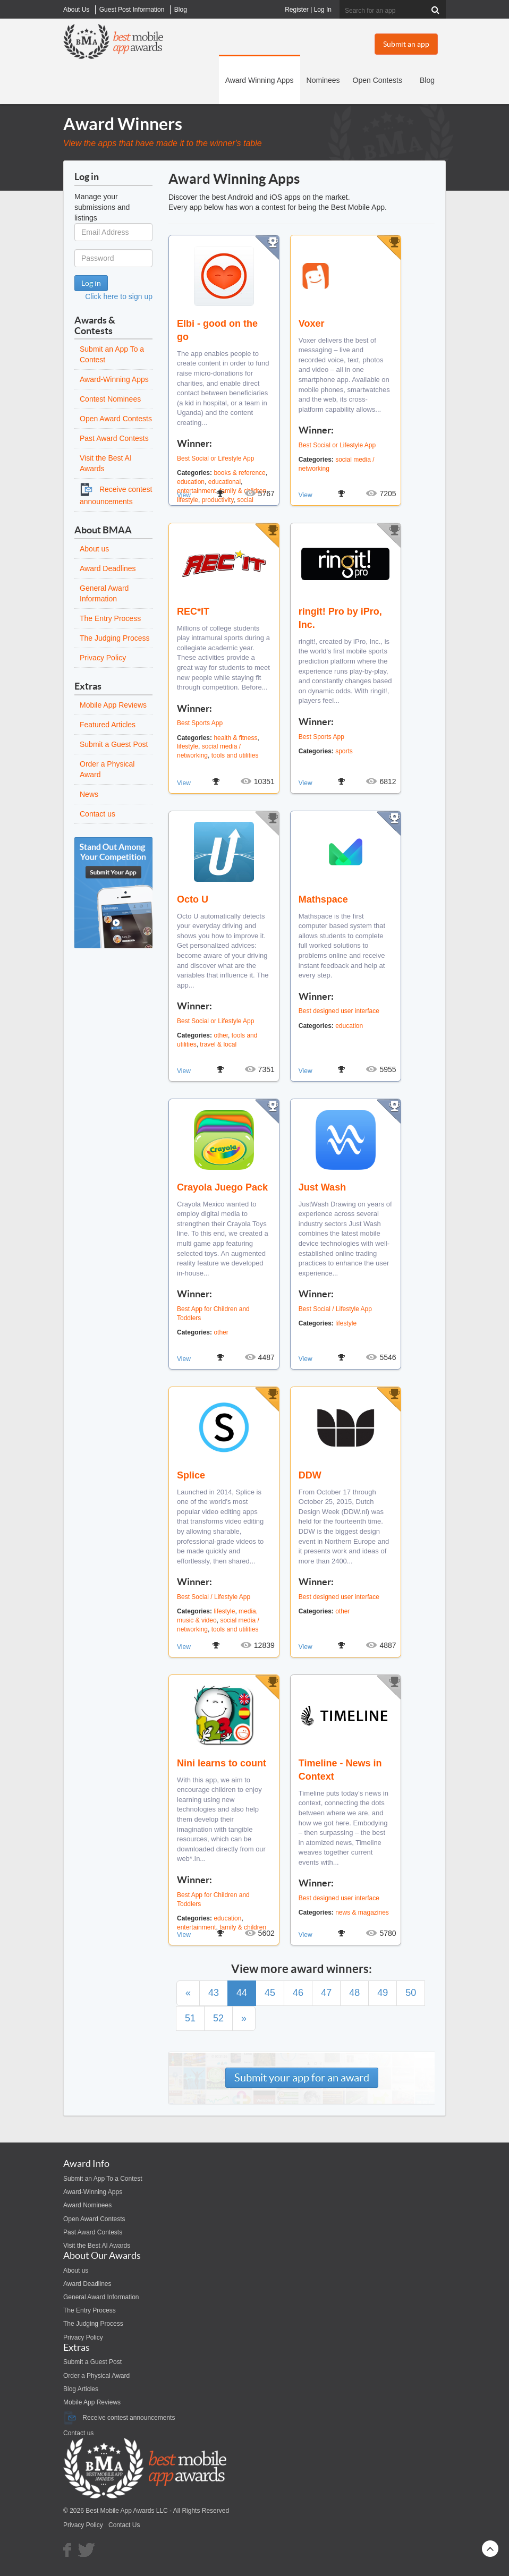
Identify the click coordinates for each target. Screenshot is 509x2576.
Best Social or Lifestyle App (215, 458)
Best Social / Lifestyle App (335, 1309)
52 (218, 2018)
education (191, 482)
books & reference (239, 473)
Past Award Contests (114, 438)
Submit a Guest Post (114, 744)
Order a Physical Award (96, 2375)
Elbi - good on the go (217, 330)
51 (190, 2018)
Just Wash (322, 1187)
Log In (323, 9)
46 (298, 1992)
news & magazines (362, 1912)
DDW (310, 1475)
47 (326, 1992)
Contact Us (124, 2525)
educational (224, 482)
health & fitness (235, 738)
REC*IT (193, 611)
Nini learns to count (221, 1763)
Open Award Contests (116, 418)
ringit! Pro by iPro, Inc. (340, 618)
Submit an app (406, 44)
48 (354, 1992)
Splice (191, 1475)
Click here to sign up (118, 296)
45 (270, 1992)
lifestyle (187, 746)
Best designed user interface (339, 1011)
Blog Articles (80, 2389)
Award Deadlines (108, 568)
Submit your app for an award (301, 2078)
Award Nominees (87, 2205)
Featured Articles (107, 724)
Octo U (192, 899)
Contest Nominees (110, 399)
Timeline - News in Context (340, 1770)
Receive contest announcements (119, 2417)
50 (410, 1992)
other (221, 1035)
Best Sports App (200, 723)
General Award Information (101, 2297)
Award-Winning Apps (114, 379)
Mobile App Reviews (113, 705)
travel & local (218, 1044)
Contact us (97, 814)
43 (213, 1992)
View (184, 495)
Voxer (312, 323)
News (89, 794)
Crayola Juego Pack (222, 1187)
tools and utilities (235, 755)
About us (94, 549)
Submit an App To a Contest (102, 2178)
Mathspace (323, 899)
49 (382, 1992)
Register (297, 9)
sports (344, 751)
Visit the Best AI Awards (96, 2245)
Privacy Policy (103, 657)
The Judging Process (115, 638)
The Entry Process (110, 618)
